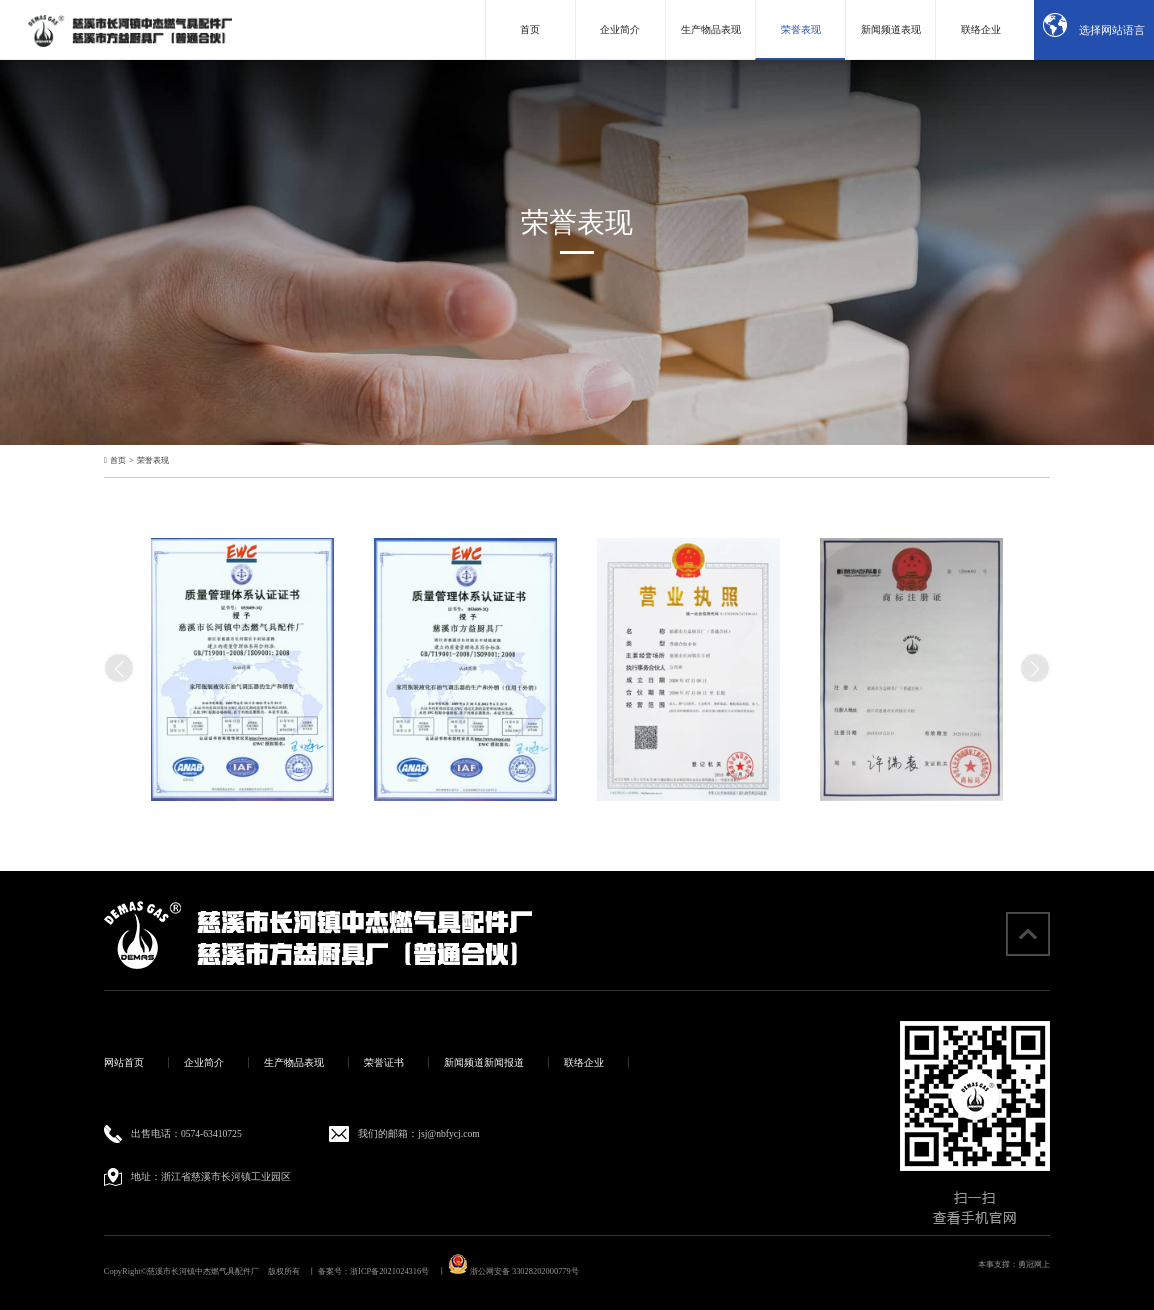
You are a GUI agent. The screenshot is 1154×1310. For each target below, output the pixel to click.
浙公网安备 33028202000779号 (513, 1271)
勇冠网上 (1034, 1264)
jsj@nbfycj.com (448, 1133)
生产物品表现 (294, 1062)
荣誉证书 (384, 1062)
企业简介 (204, 1062)
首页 (118, 461)
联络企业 (584, 1062)
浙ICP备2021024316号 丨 (398, 1271)
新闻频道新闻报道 (484, 1062)
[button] (1035, 668)
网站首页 (124, 1062)
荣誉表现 (153, 461)
